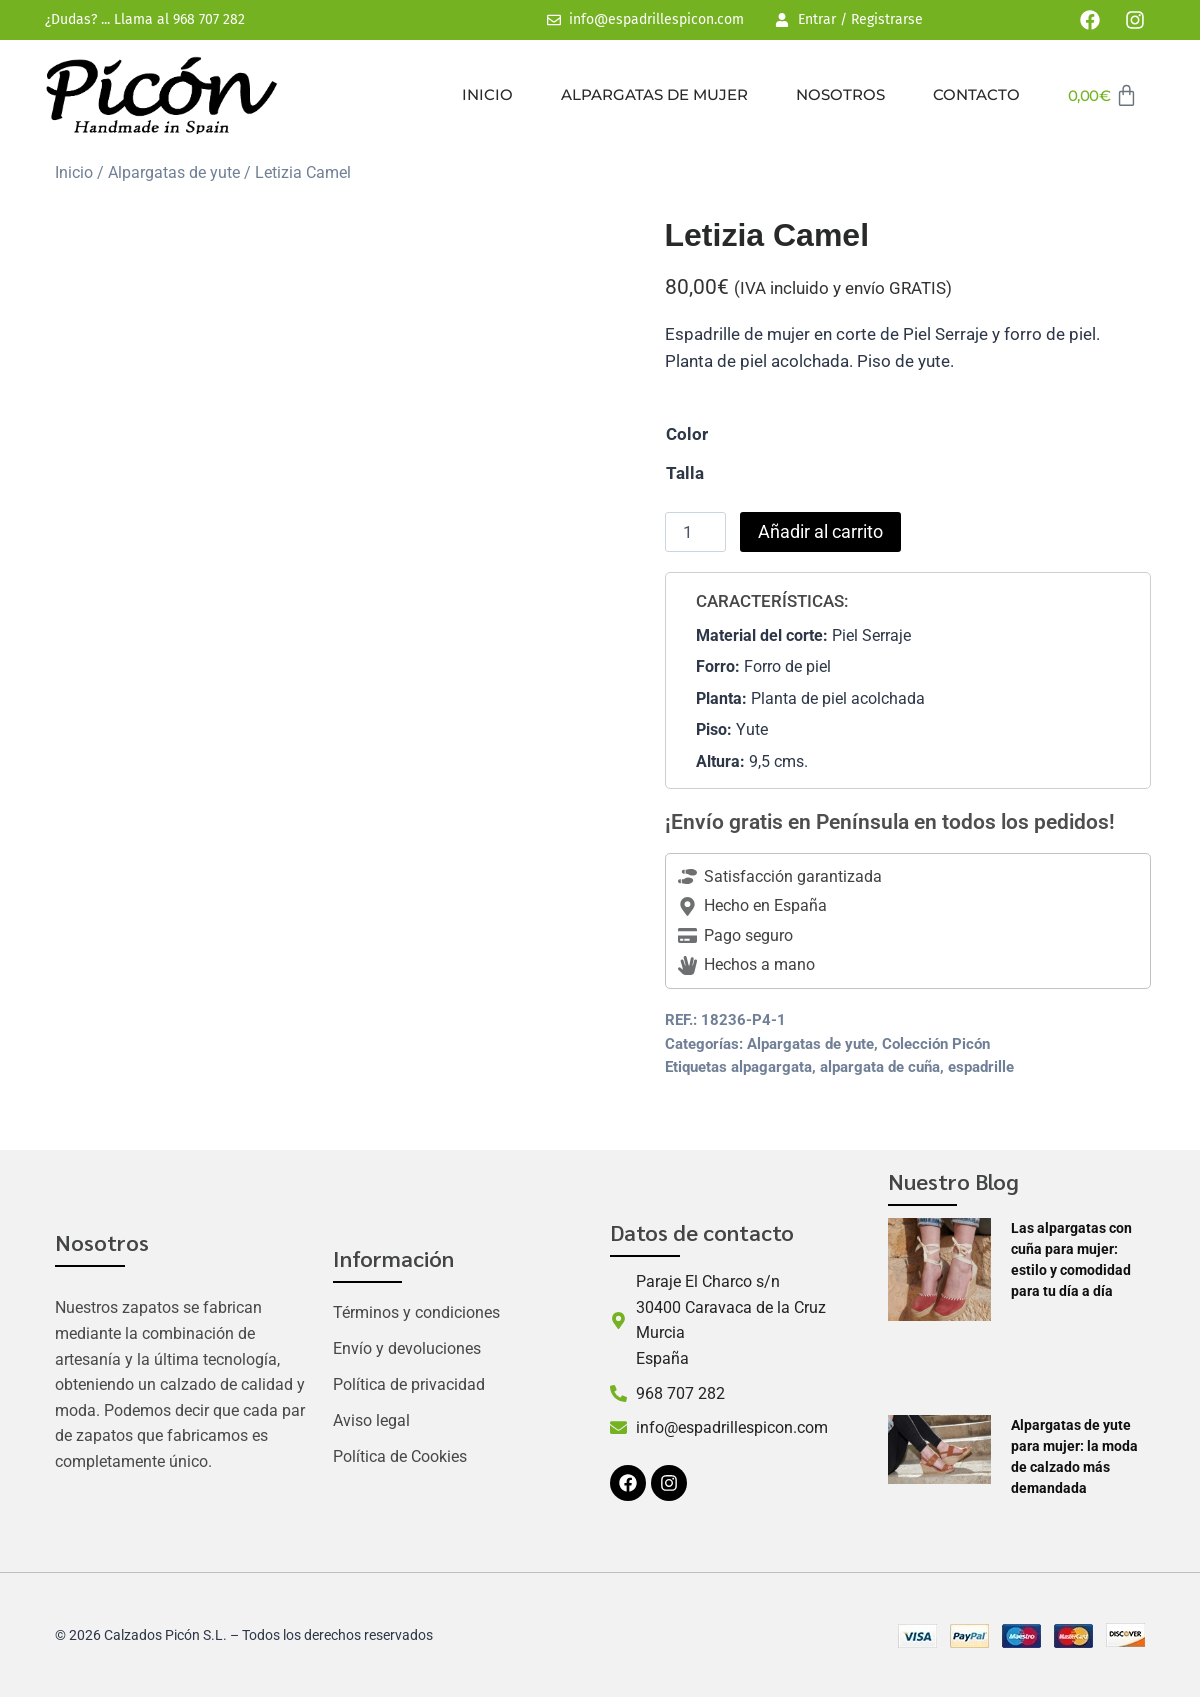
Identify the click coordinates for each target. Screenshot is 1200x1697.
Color (687, 434)
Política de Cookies (400, 1456)
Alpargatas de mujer (654, 94)
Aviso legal (371, 1420)
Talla (685, 473)
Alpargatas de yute (174, 172)
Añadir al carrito (820, 531)
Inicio (487, 94)
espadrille (981, 1067)
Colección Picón (936, 1044)
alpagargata (771, 1067)
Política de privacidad (409, 1384)
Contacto (976, 94)
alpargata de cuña (880, 1067)
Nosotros (840, 94)
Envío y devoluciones (407, 1348)
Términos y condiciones (416, 1312)
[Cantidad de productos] (696, 532)
